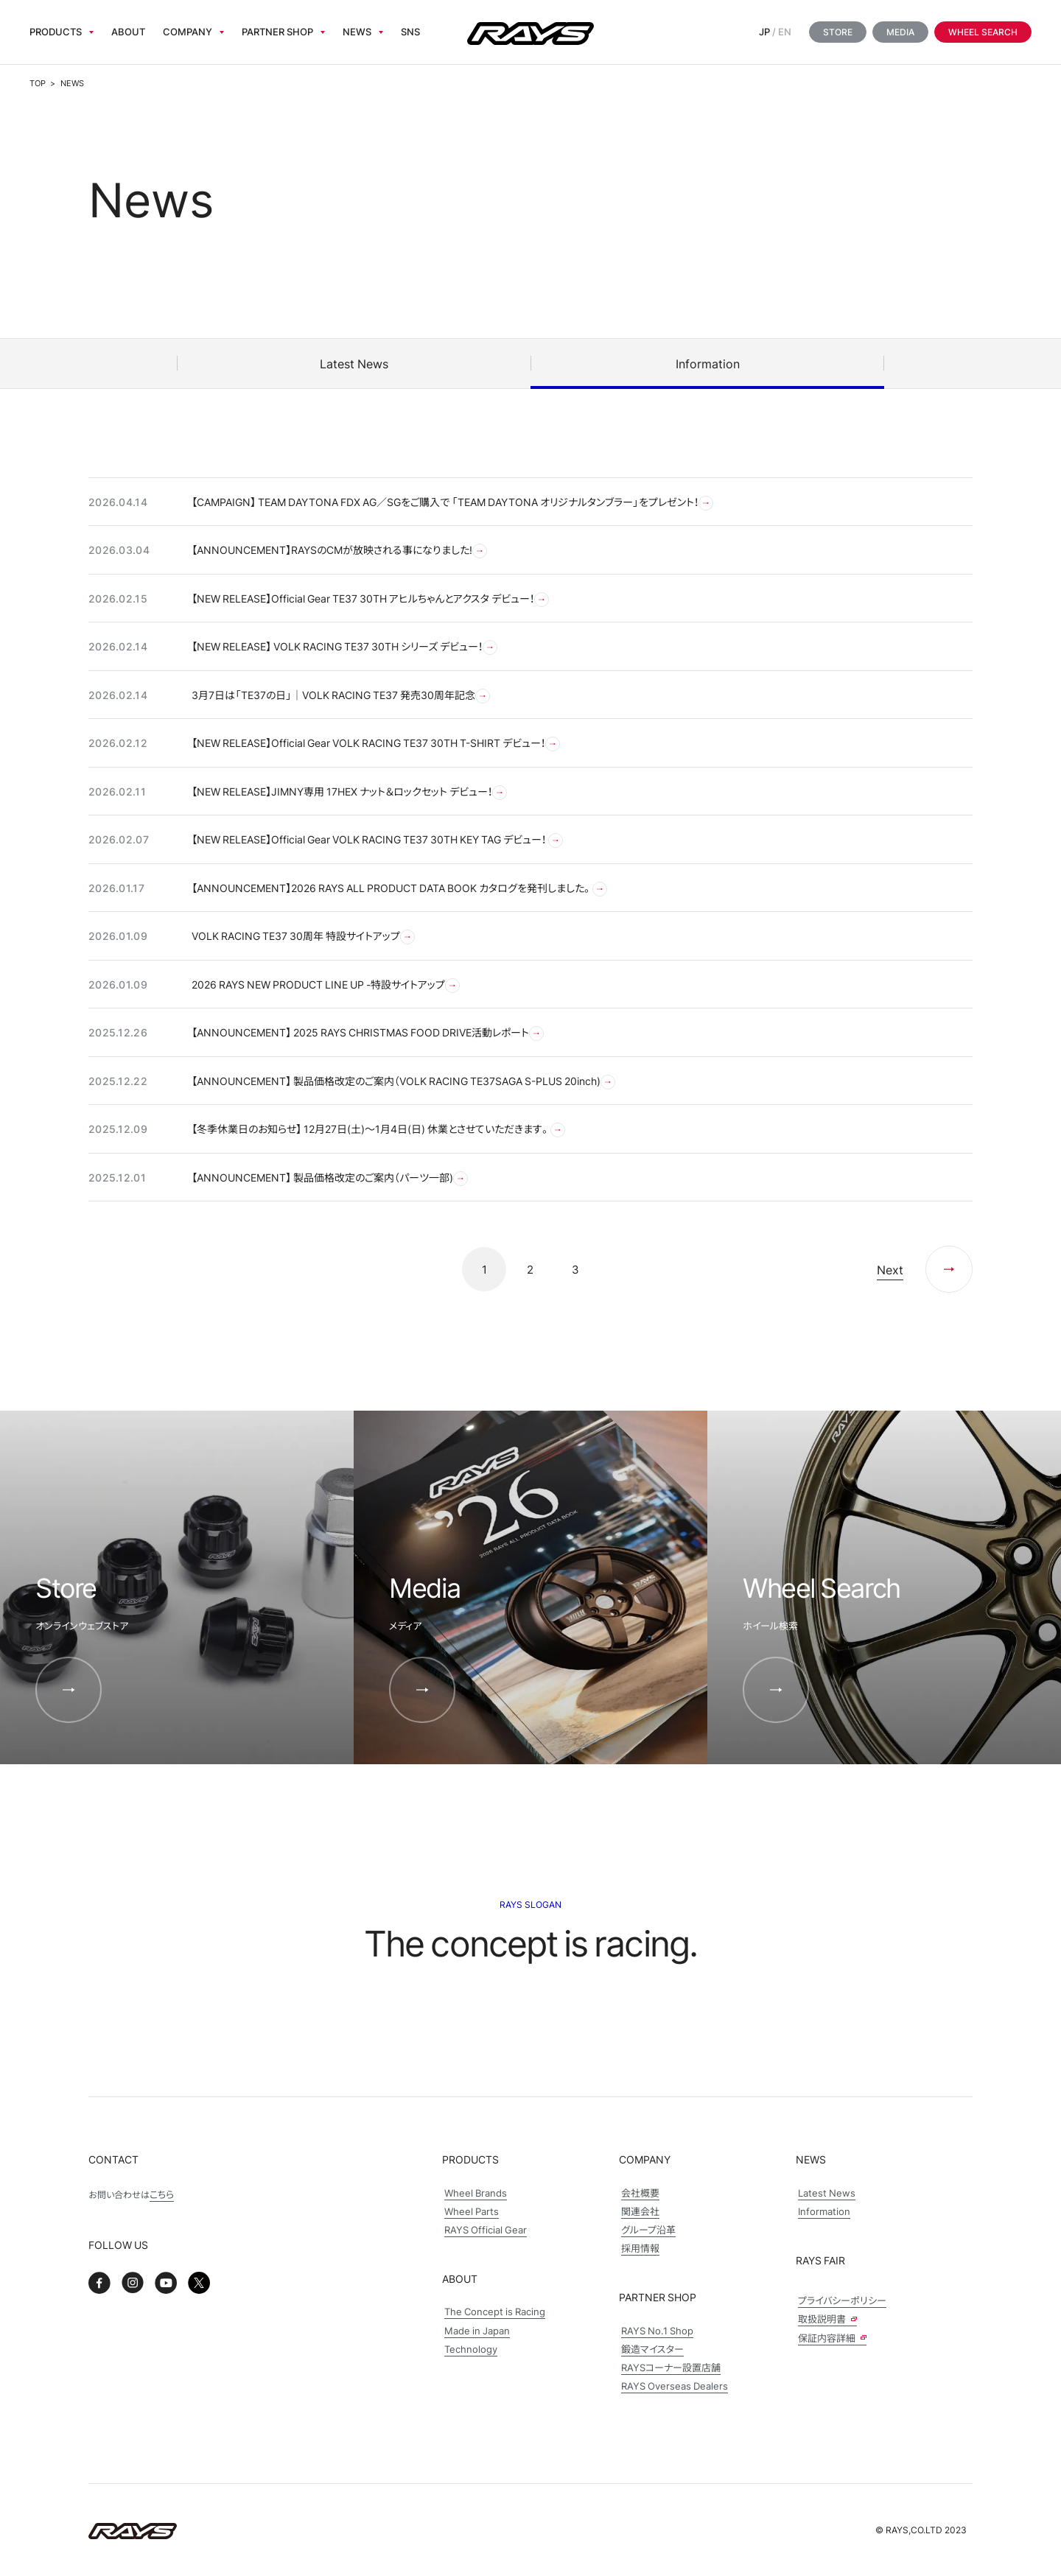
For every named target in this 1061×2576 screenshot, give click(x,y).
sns (410, 31)
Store (837, 31)
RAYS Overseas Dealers (674, 2386)
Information (824, 2211)
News (357, 31)
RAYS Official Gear (485, 2229)
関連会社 (640, 2211)
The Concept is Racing (494, 2311)
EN (784, 31)
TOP (37, 83)
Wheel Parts (471, 2211)
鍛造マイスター (652, 2349)
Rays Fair (820, 2260)
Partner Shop (277, 31)
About (128, 31)
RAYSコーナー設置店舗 (671, 2367)
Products (55, 31)
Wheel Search (983, 31)
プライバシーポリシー (842, 2300)
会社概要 (640, 2193)
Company (187, 31)
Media (900, 31)
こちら (162, 2194)
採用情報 (640, 2248)
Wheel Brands (475, 2193)
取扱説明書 (827, 2319)
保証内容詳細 (832, 2338)
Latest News (826, 2193)
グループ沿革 (648, 2229)
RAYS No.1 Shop (657, 2330)
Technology (470, 2349)
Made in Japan (477, 2330)
